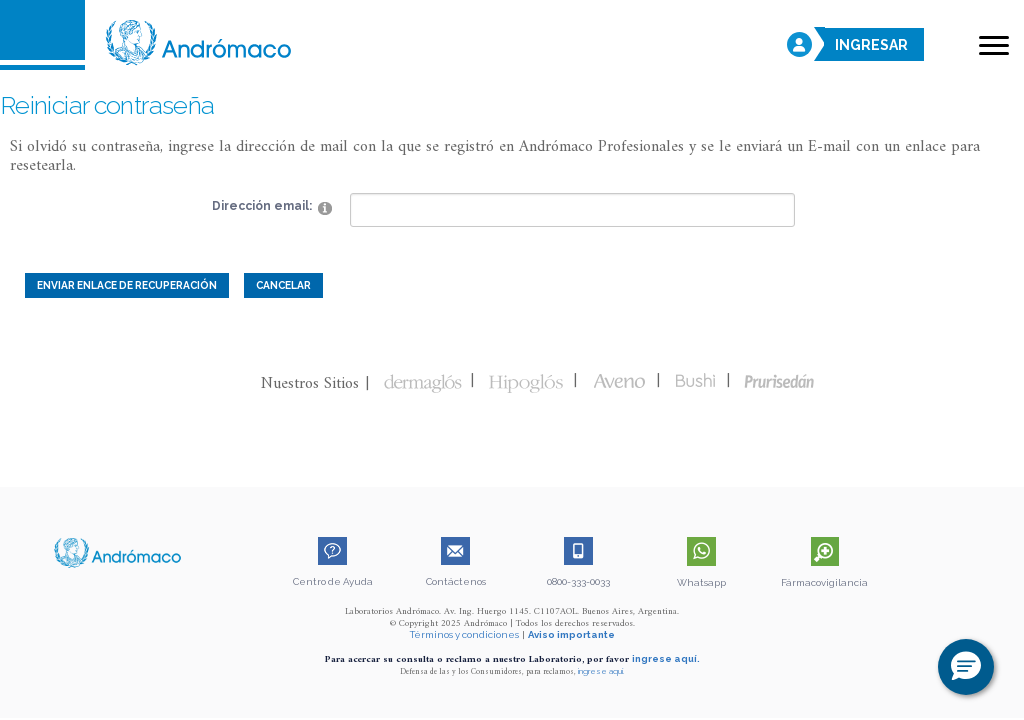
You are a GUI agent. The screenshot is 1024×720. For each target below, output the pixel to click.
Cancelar (283, 285)
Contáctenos (456, 581)
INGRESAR (871, 46)
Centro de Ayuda (333, 581)
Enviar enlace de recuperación (127, 285)
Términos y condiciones (464, 634)
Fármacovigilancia (824, 582)
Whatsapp (701, 582)
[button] (966, 667)
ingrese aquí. (666, 658)
